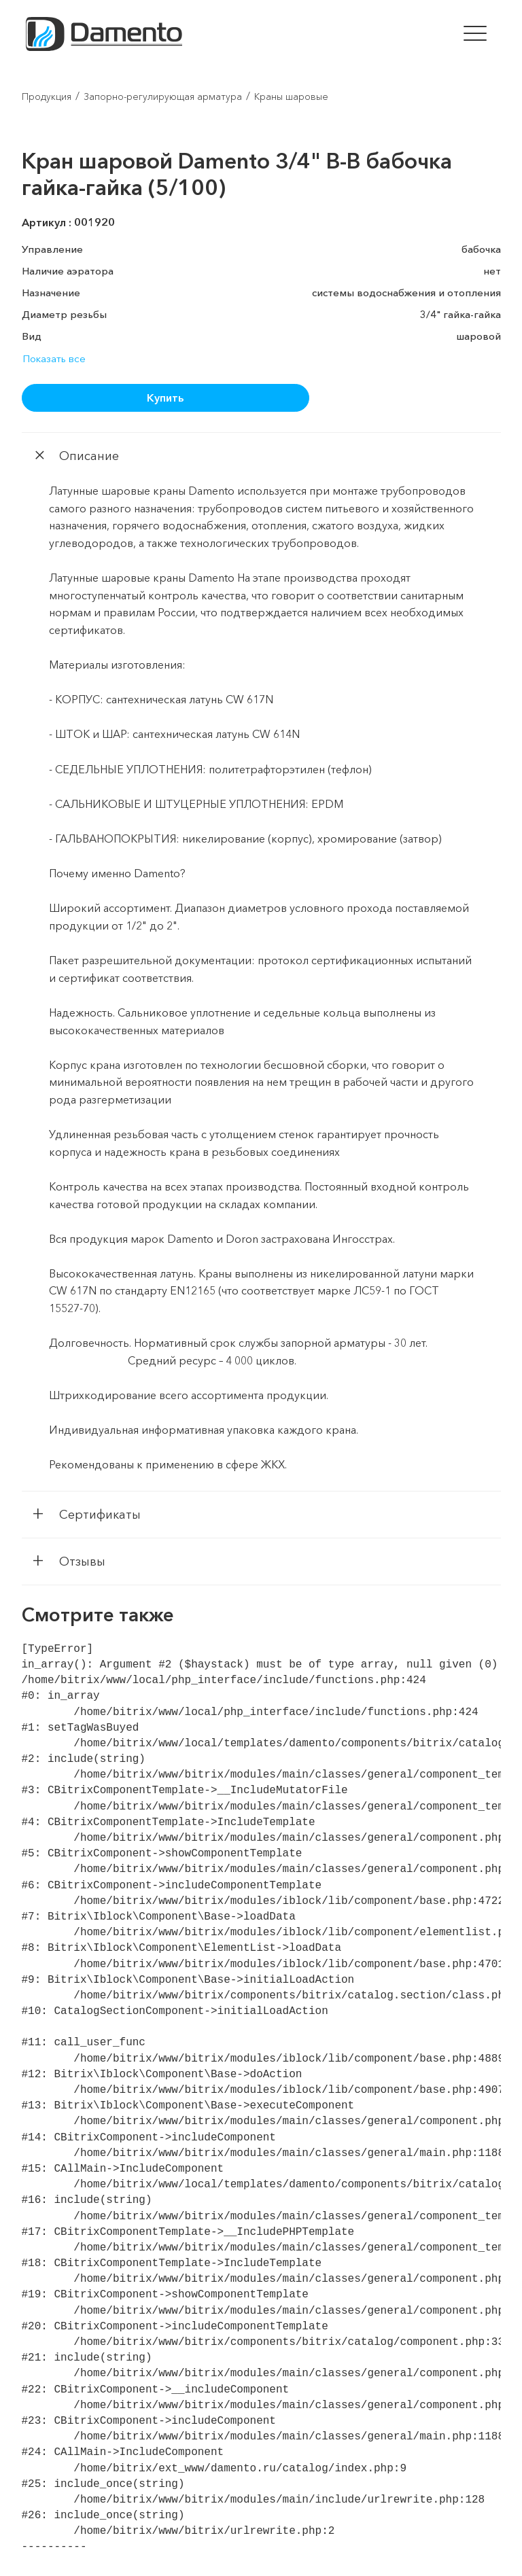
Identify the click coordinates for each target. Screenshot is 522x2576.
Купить (165, 397)
